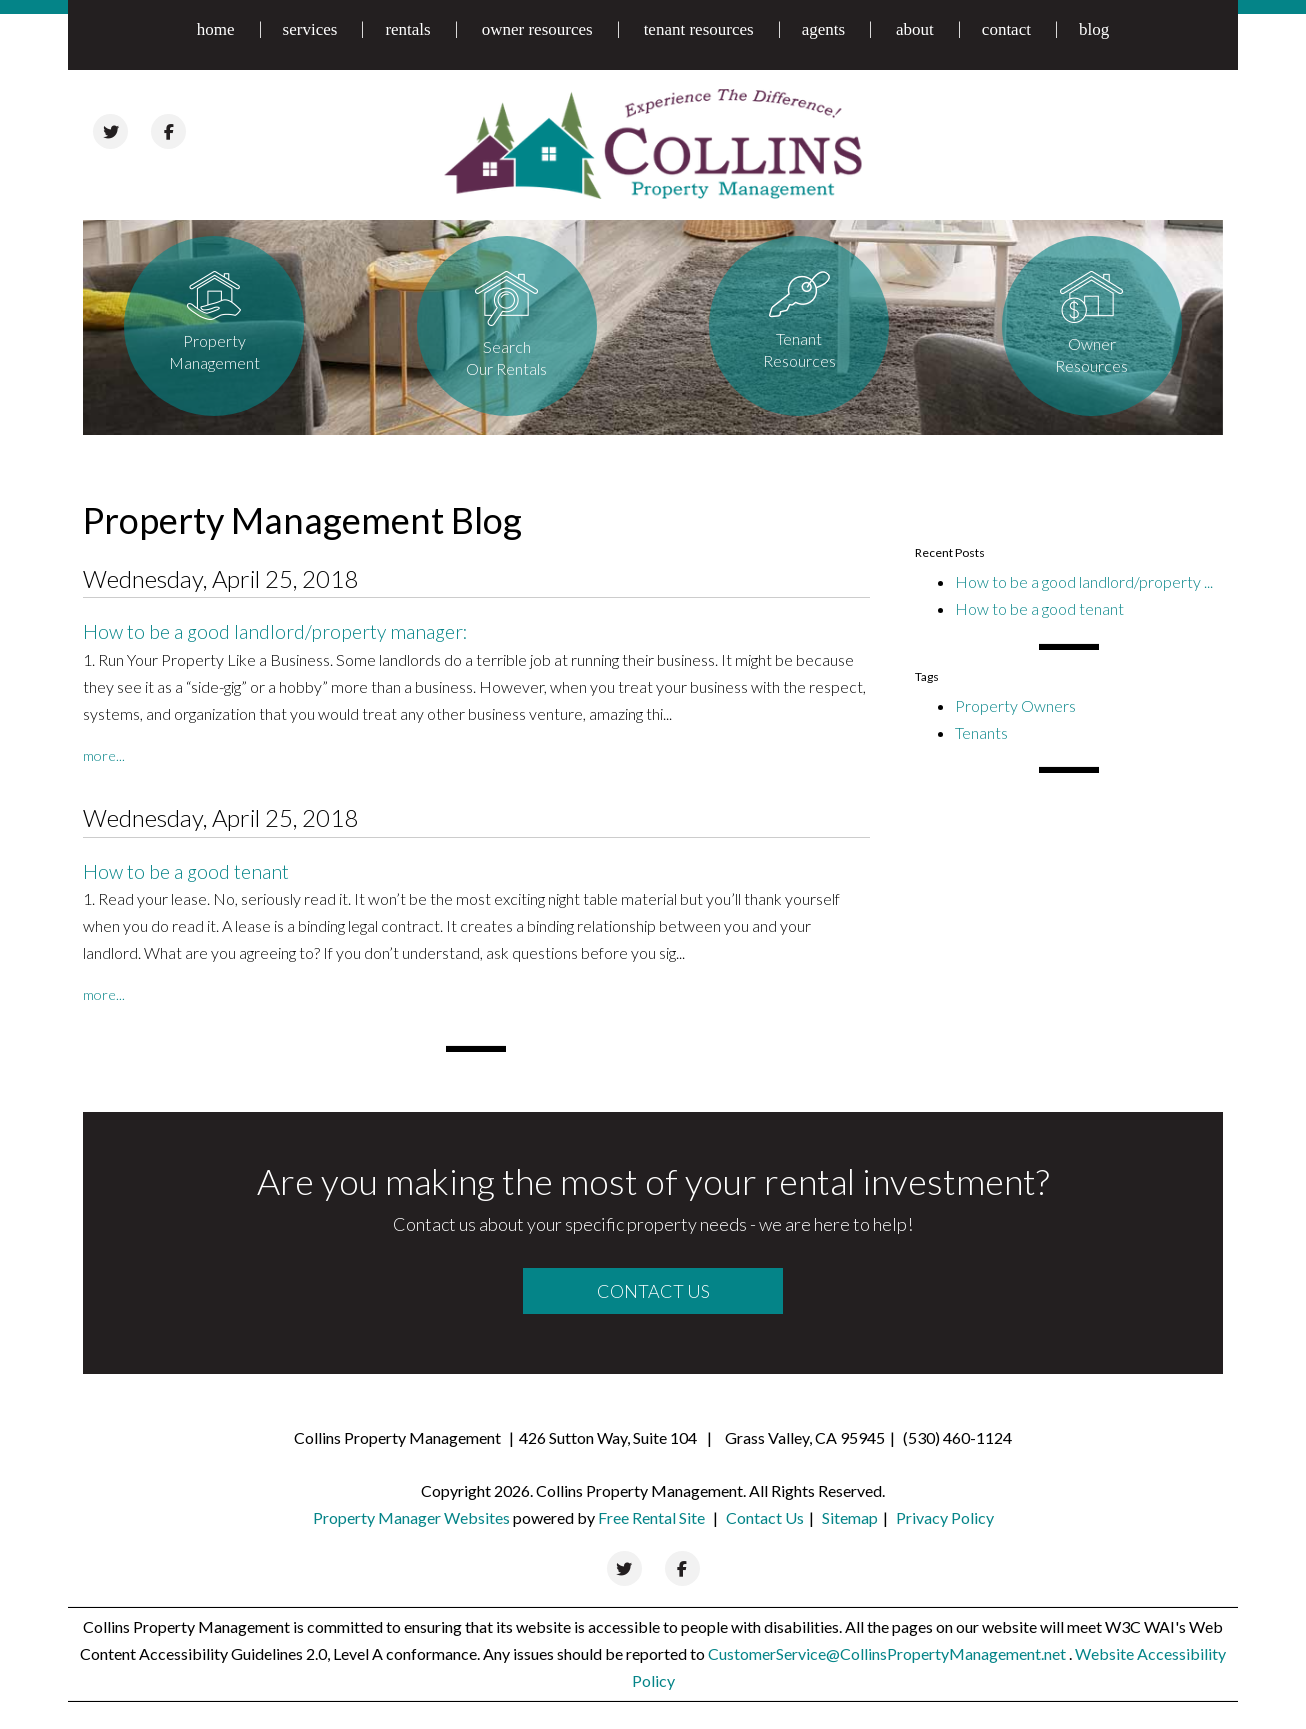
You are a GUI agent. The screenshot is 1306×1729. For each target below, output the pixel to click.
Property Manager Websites (411, 1517)
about (915, 29)
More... (104, 755)
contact (1006, 29)
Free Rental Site (651, 1517)
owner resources (537, 29)
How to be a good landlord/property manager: (275, 631)
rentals (407, 29)
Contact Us (653, 1291)
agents (823, 29)
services (310, 29)
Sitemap (850, 1517)
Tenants (981, 732)
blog (1094, 29)
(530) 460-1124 (957, 1437)
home (216, 29)
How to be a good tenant (186, 871)
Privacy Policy (945, 1517)
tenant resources (699, 29)
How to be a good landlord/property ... (1084, 581)
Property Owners (1015, 705)
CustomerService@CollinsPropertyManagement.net (888, 1653)
